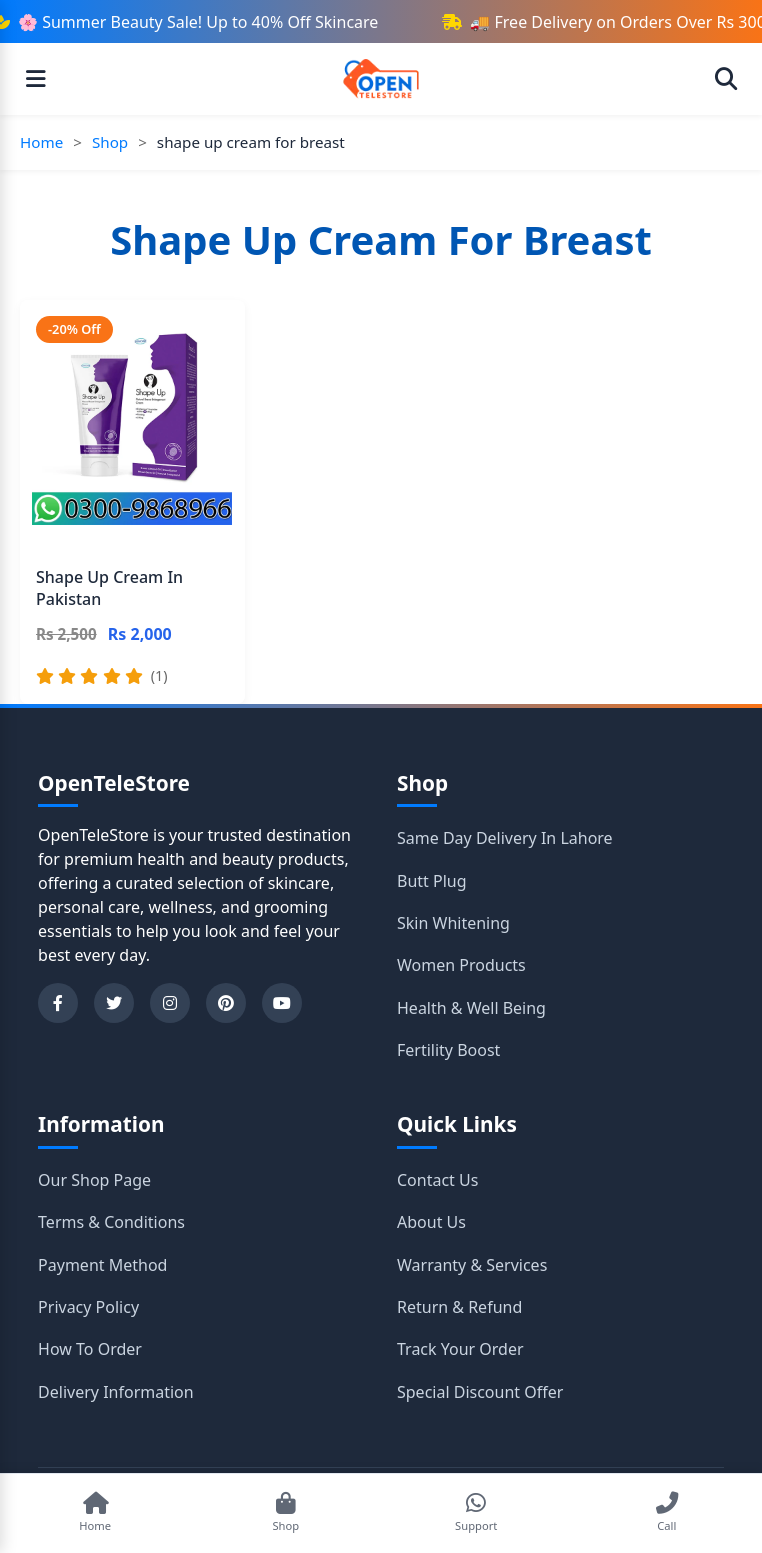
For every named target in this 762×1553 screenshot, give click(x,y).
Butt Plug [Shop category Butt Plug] (432, 881)
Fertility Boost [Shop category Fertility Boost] (448, 1050)
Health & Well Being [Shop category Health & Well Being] (471, 1008)
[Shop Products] (286, 1513)
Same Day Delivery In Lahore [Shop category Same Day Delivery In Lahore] (505, 838)
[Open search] (726, 79)
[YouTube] (282, 1003)
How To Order (90, 1349)
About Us (431, 1222)
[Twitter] (114, 1003)
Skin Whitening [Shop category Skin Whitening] (453, 923)
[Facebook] (58, 1003)
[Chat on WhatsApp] (476, 1513)
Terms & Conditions (111, 1222)
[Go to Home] (95, 1513)
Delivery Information (116, 1392)
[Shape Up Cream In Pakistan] (132, 502)
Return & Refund (459, 1307)
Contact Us (437, 1180)
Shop (110, 142)
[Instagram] (170, 1003)
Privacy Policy (88, 1307)
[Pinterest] (226, 1003)
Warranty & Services (472, 1265)
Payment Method (102, 1265)
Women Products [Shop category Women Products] (461, 965)
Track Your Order (460, 1349)
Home (41, 142)
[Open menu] (36, 79)
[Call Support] (667, 1513)
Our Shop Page (94, 1180)
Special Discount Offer (480, 1392)
